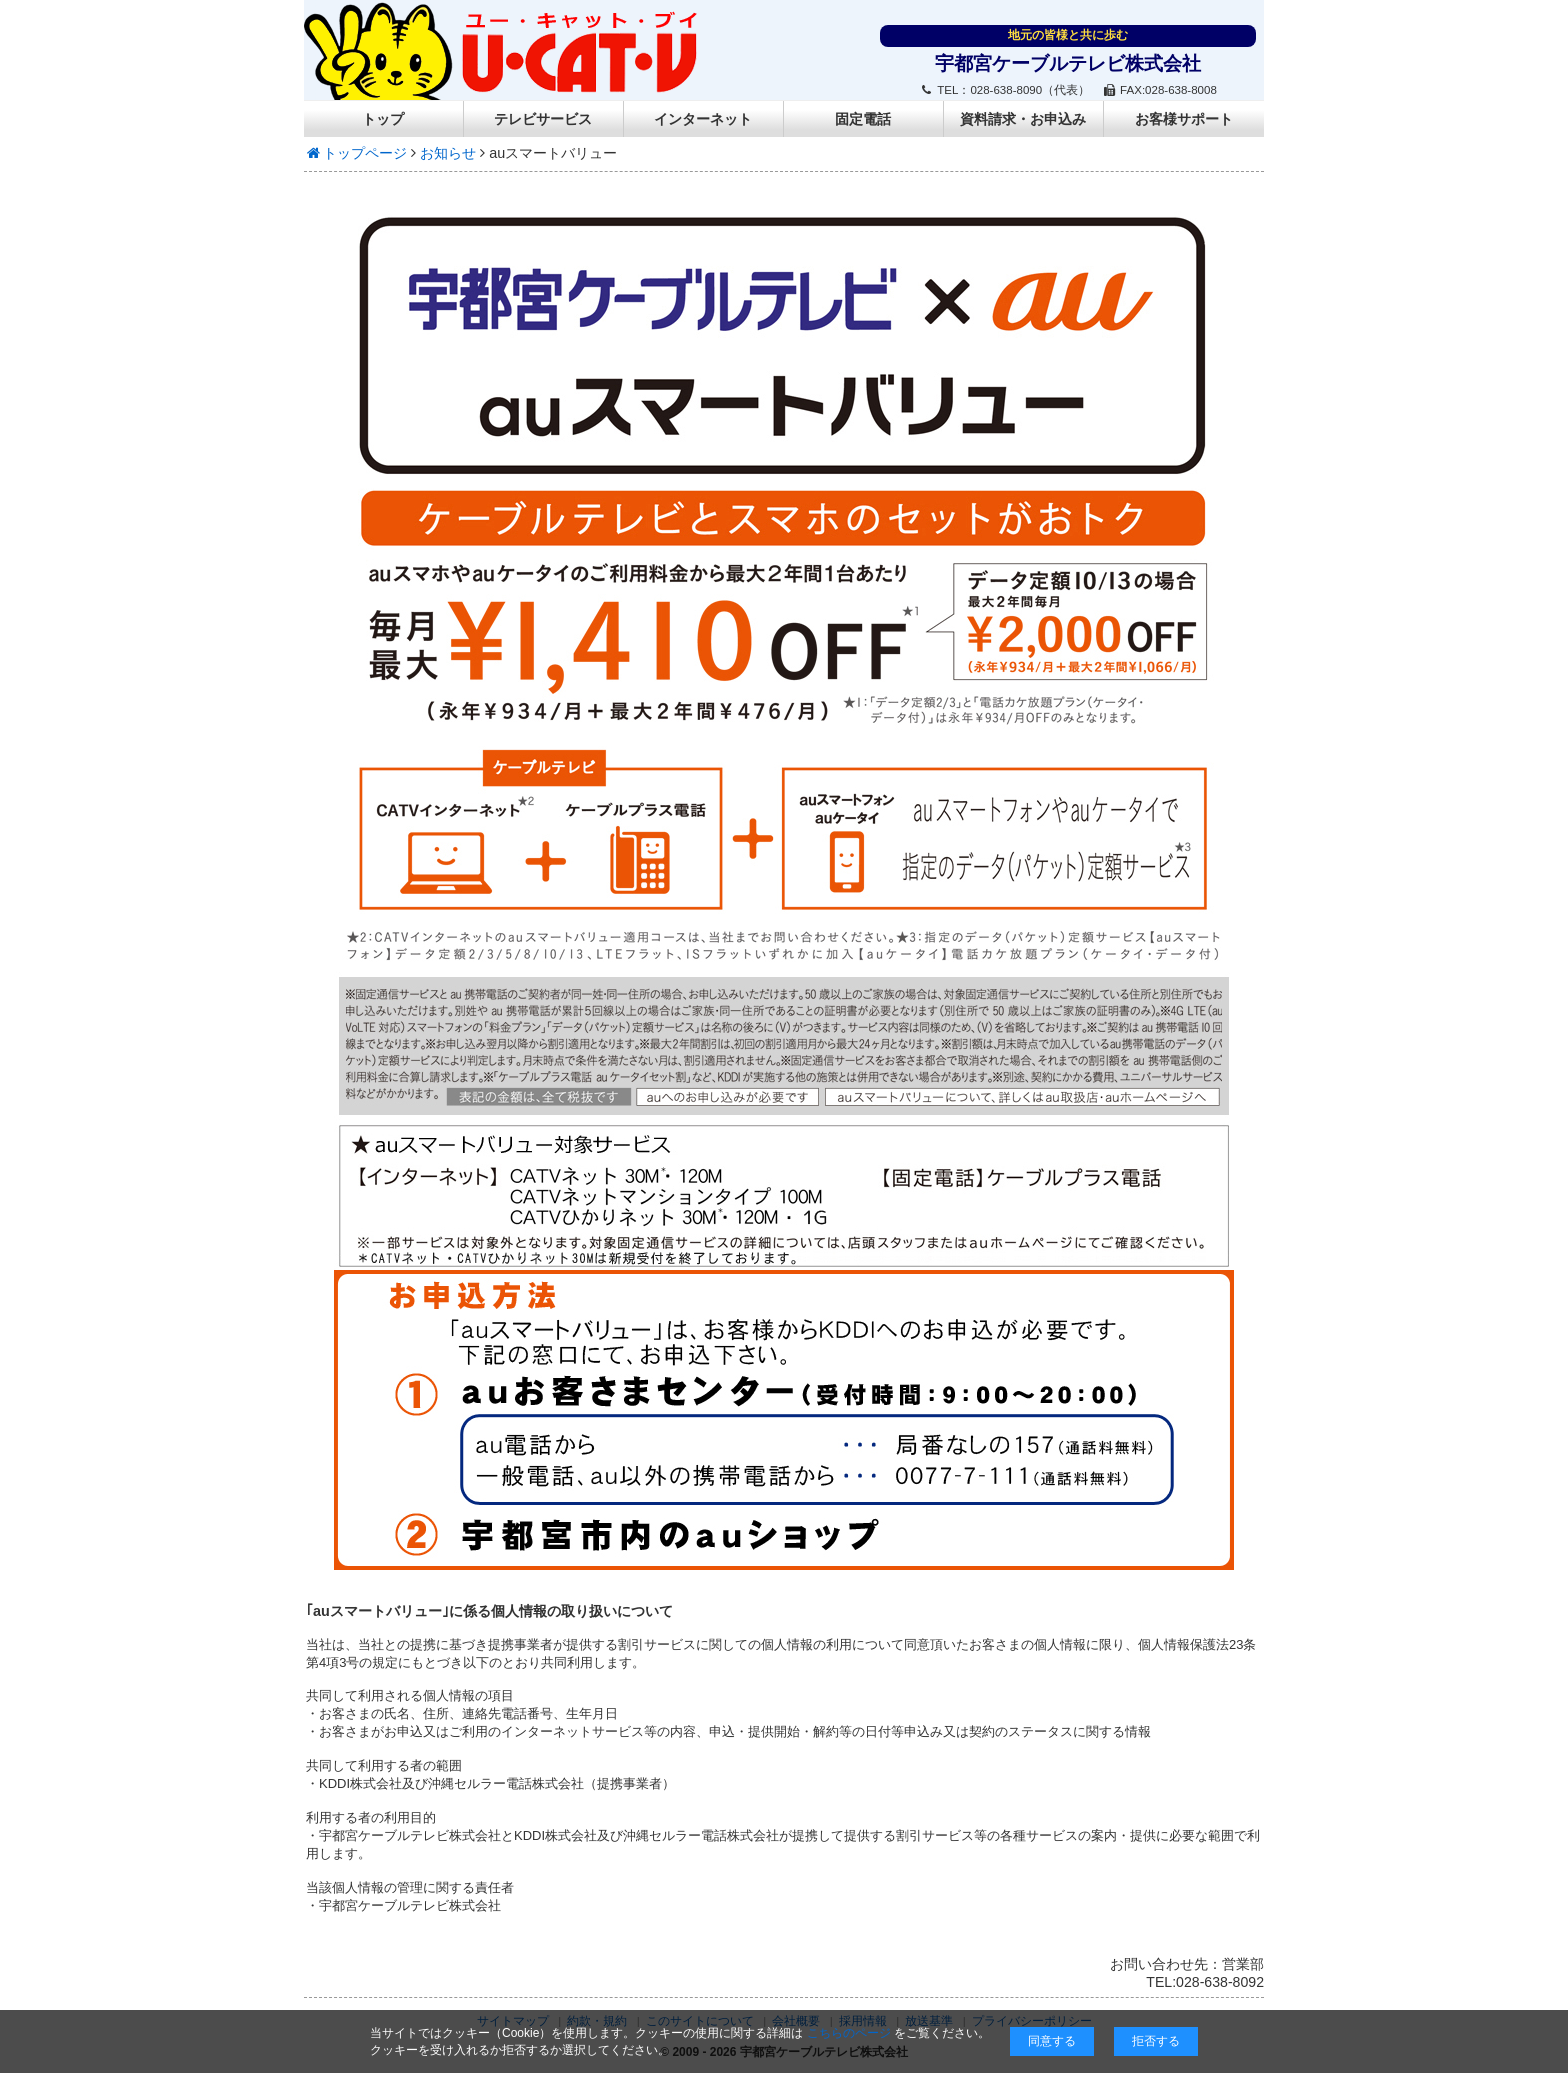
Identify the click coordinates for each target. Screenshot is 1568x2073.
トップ (383, 119)
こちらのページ (849, 2033)
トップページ (355, 153)
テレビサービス (543, 119)
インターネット (703, 119)
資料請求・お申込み (1023, 119)
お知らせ (448, 153)
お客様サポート (1184, 119)
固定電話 (863, 119)
